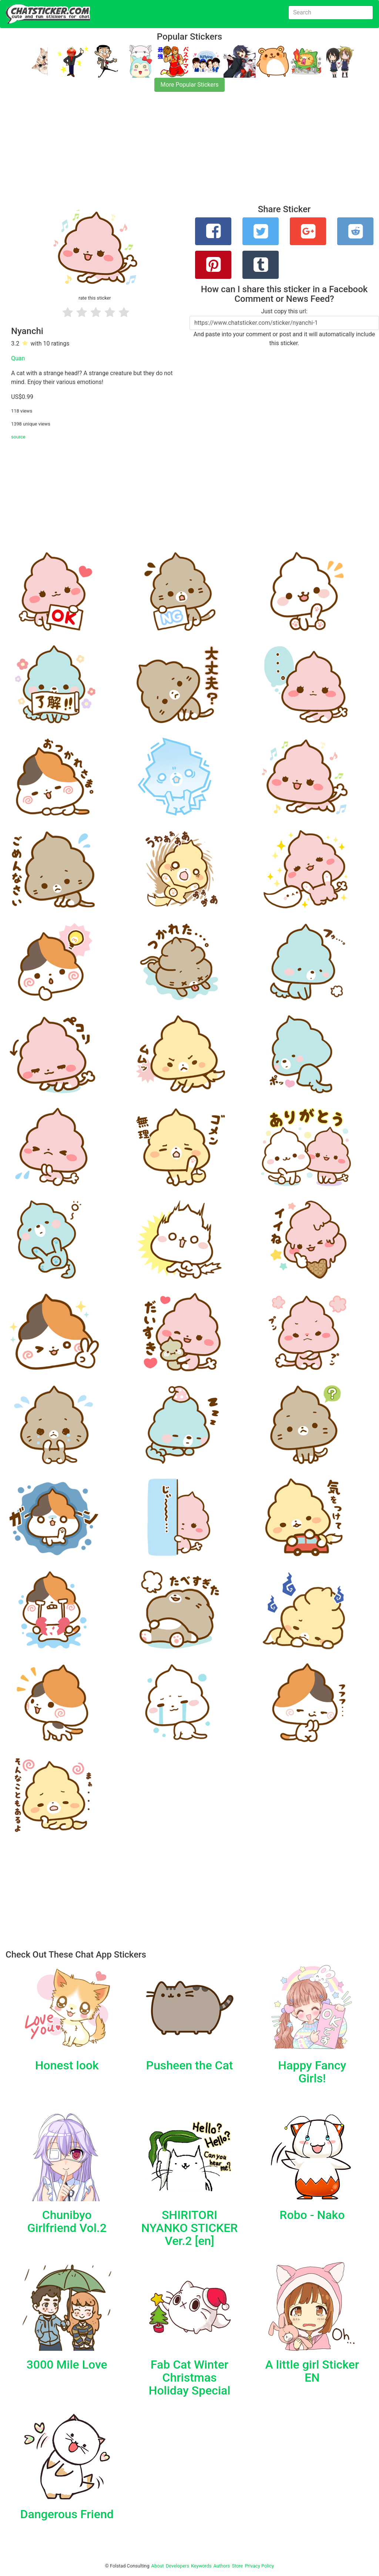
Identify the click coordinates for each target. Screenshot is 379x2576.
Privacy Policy (259, 2566)
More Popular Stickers (190, 84)
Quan (18, 358)
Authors (222, 2566)
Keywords (201, 2566)
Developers (177, 2566)
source (18, 437)
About (157, 2566)
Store (237, 2566)
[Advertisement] (189, 152)
